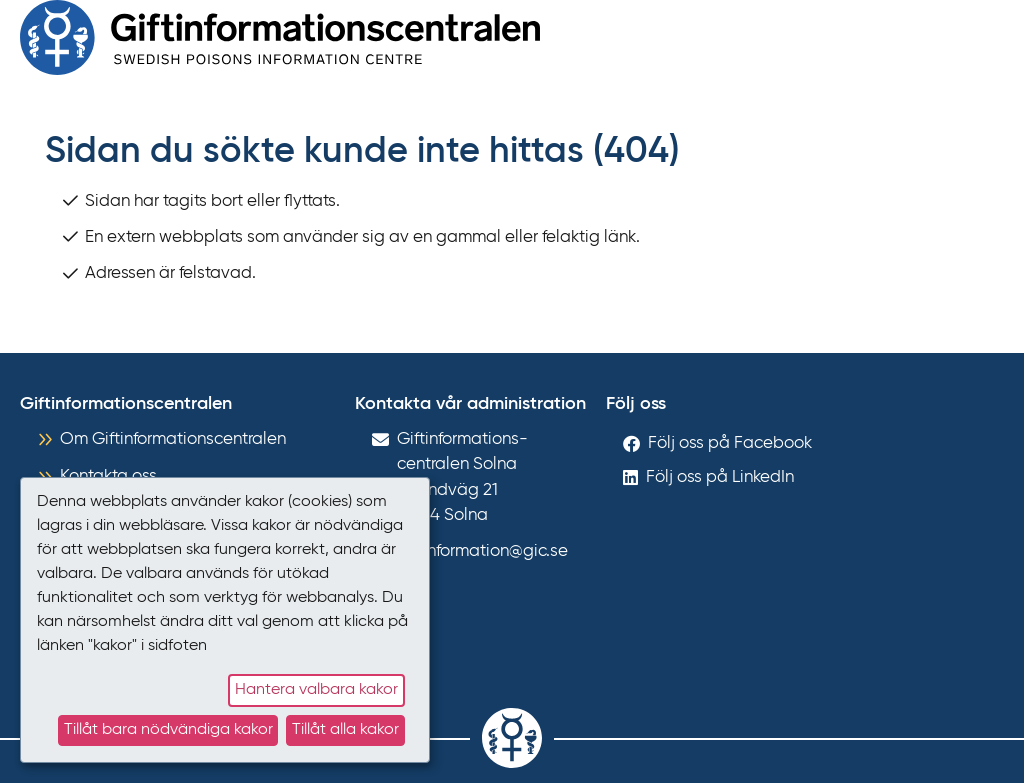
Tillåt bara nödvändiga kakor (168, 730)
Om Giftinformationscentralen (173, 439)
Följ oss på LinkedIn (720, 477)
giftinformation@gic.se (482, 551)
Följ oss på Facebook (730, 443)
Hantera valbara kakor (316, 690)
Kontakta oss (108, 476)
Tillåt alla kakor (345, 730)
